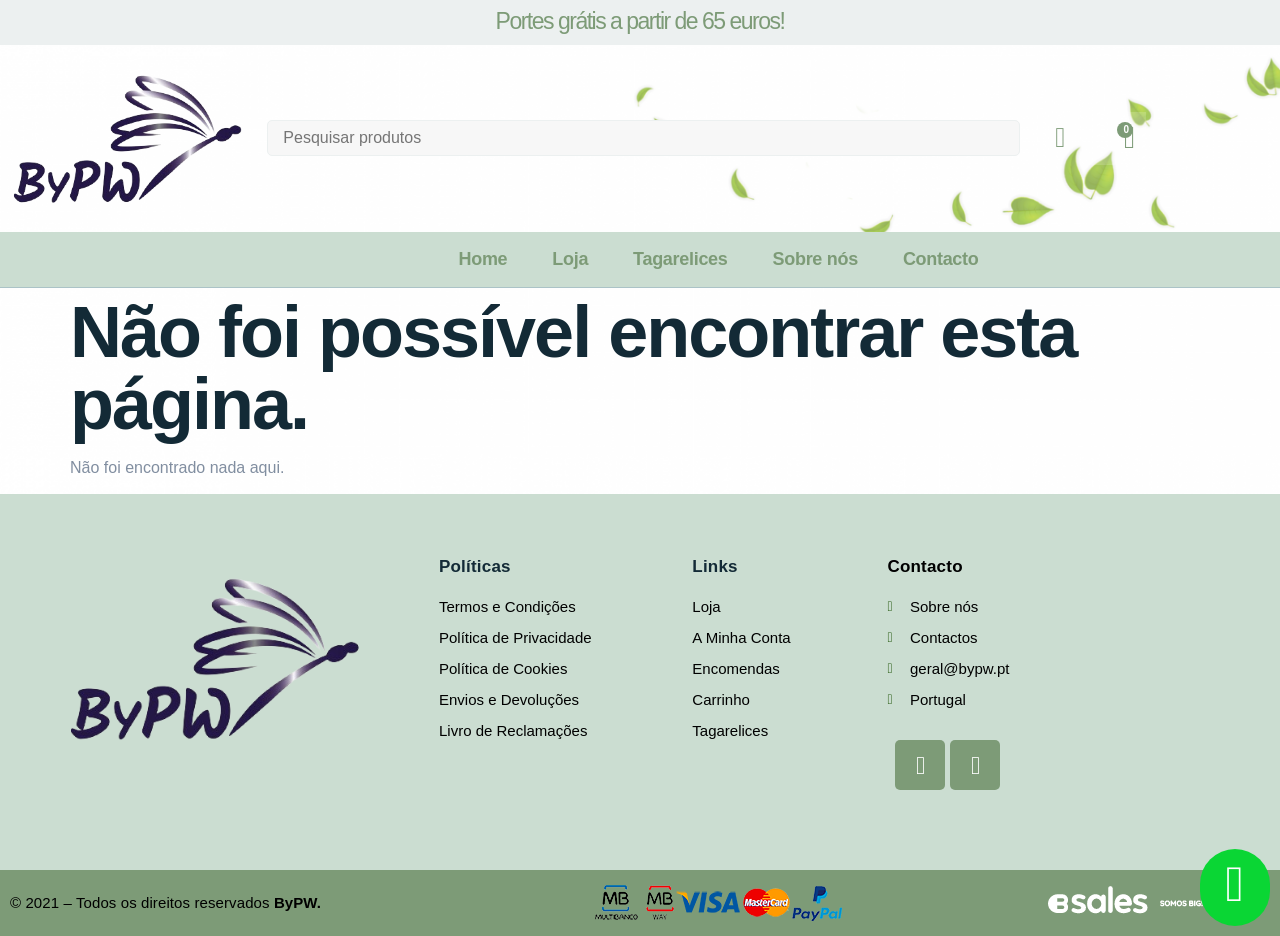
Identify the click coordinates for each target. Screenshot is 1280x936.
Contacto (941, 259)
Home (482, 259)
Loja (570, 259)
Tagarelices (680, 259)
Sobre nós (815, 259)
